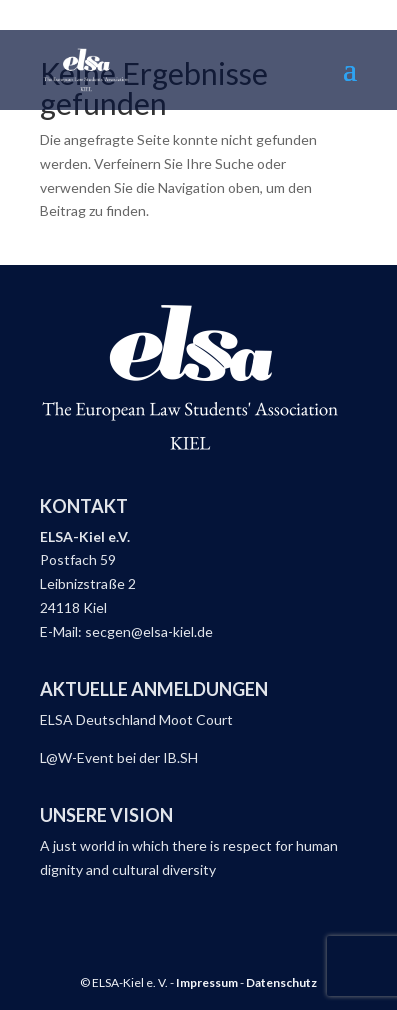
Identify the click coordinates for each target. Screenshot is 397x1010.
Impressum (207, 982)
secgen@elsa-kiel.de (149, 631)
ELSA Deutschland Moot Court (136, 719)
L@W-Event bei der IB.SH (119, 757)
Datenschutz (281, 982)
